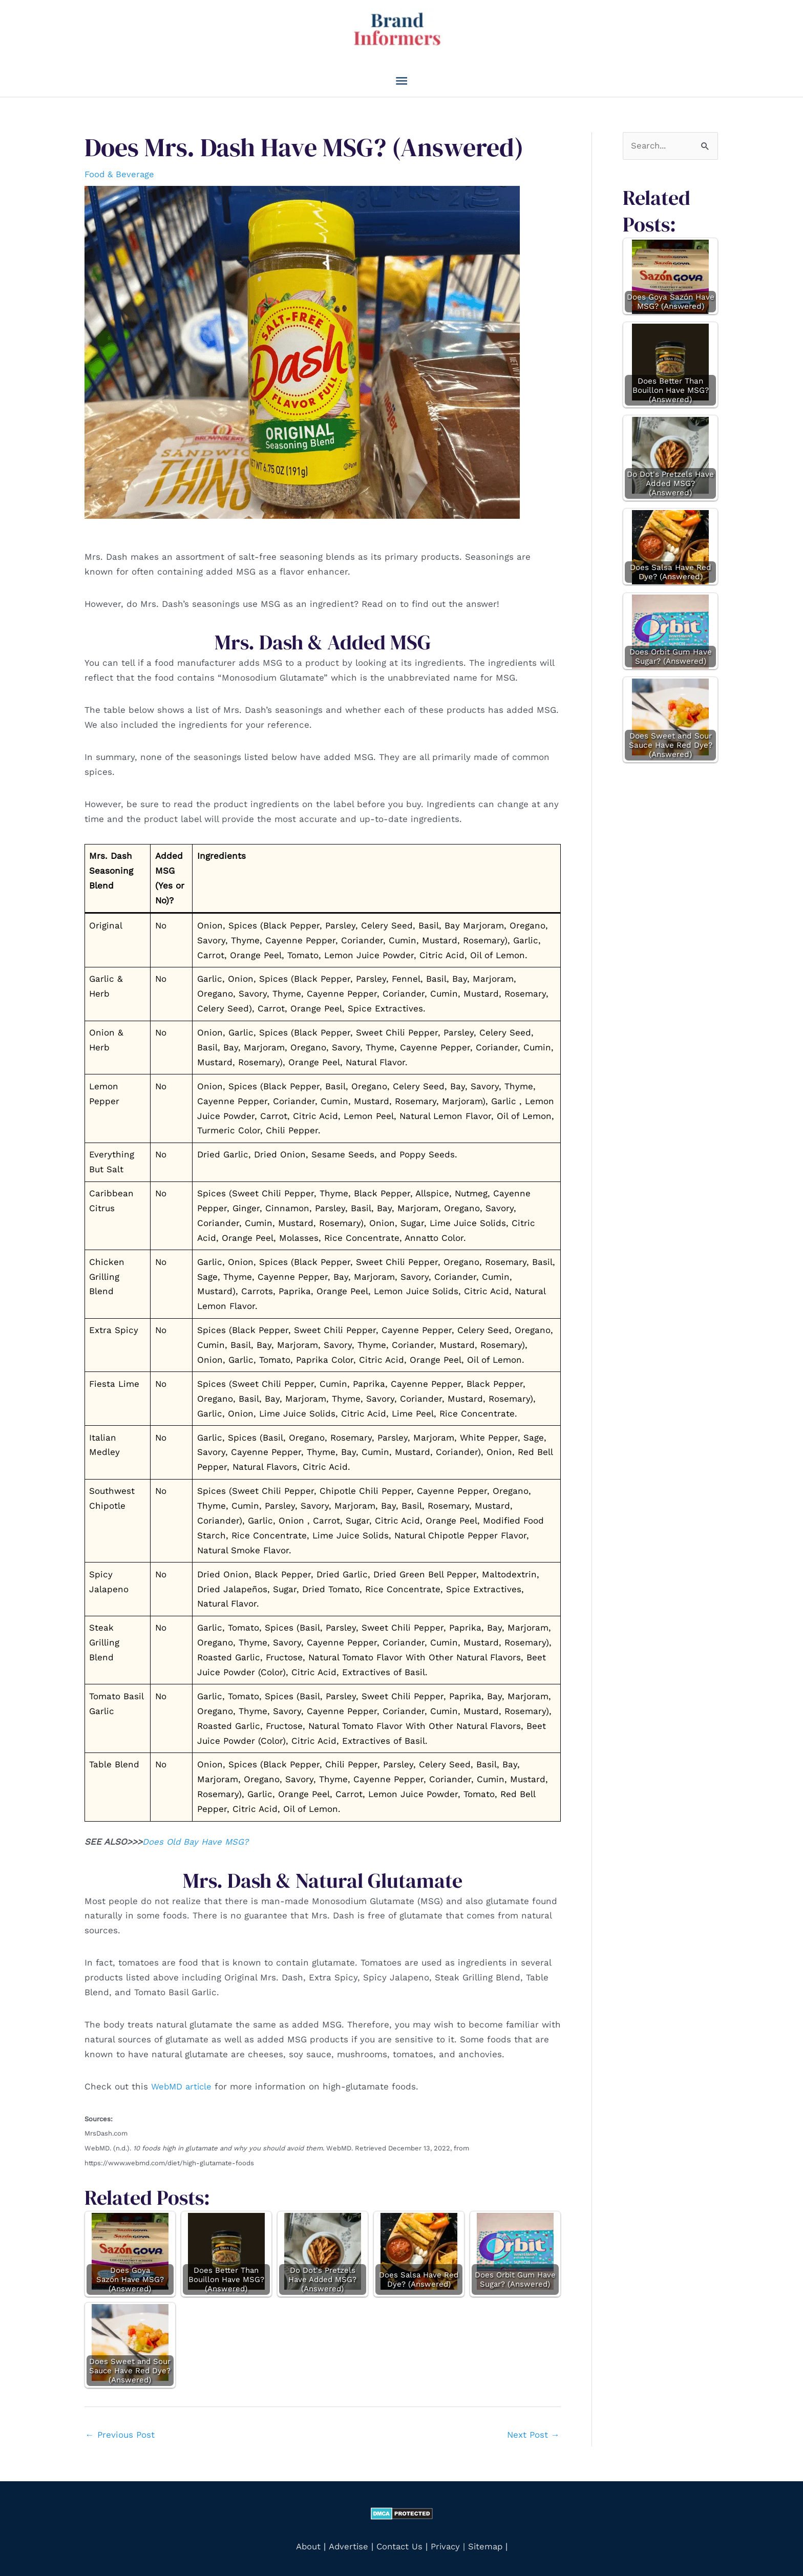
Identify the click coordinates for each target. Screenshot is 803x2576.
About (305, 2544)
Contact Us (398, 2544)
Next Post (533, 2432)
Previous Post (120, 2432)
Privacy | (448, 2544)
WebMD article (184, 2085)
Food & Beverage (120, 173)
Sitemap (487, 2544)
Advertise (347, 2544)
